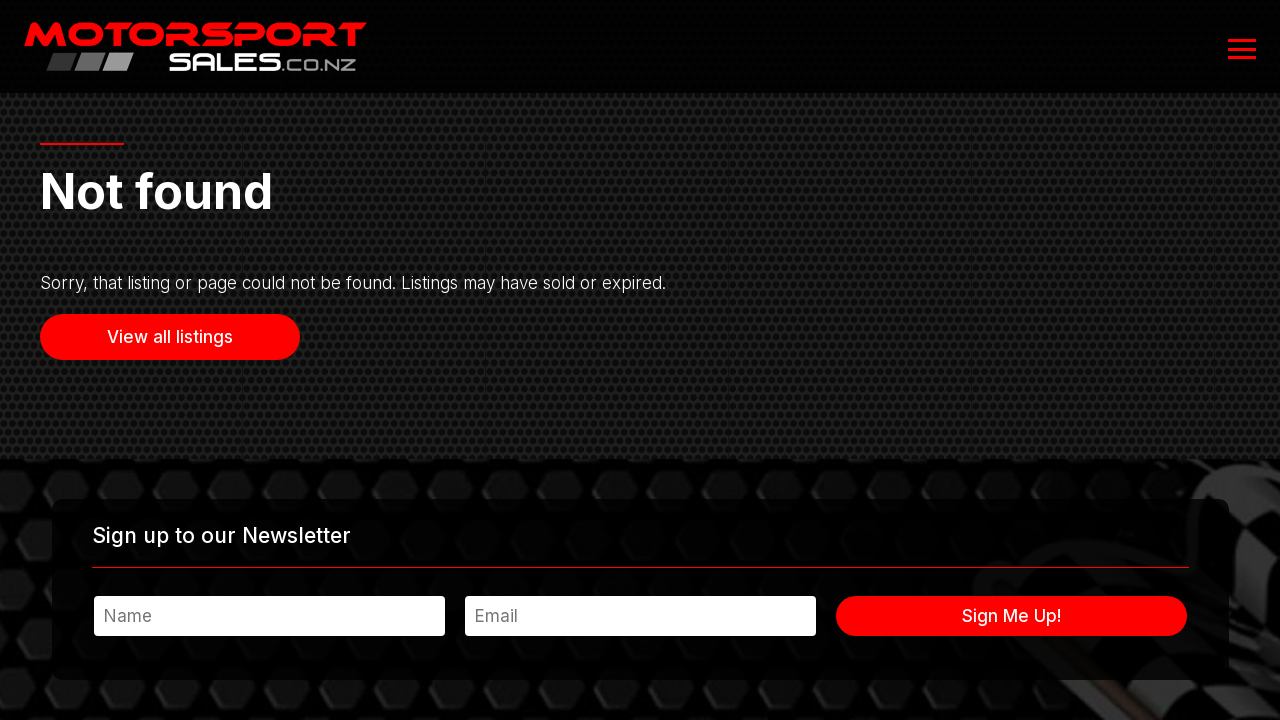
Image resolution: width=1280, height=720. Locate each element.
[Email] (640, 616)
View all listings (170, 337)
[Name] (269, 616)
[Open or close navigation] (1242, 49)
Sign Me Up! (1011, 616)
